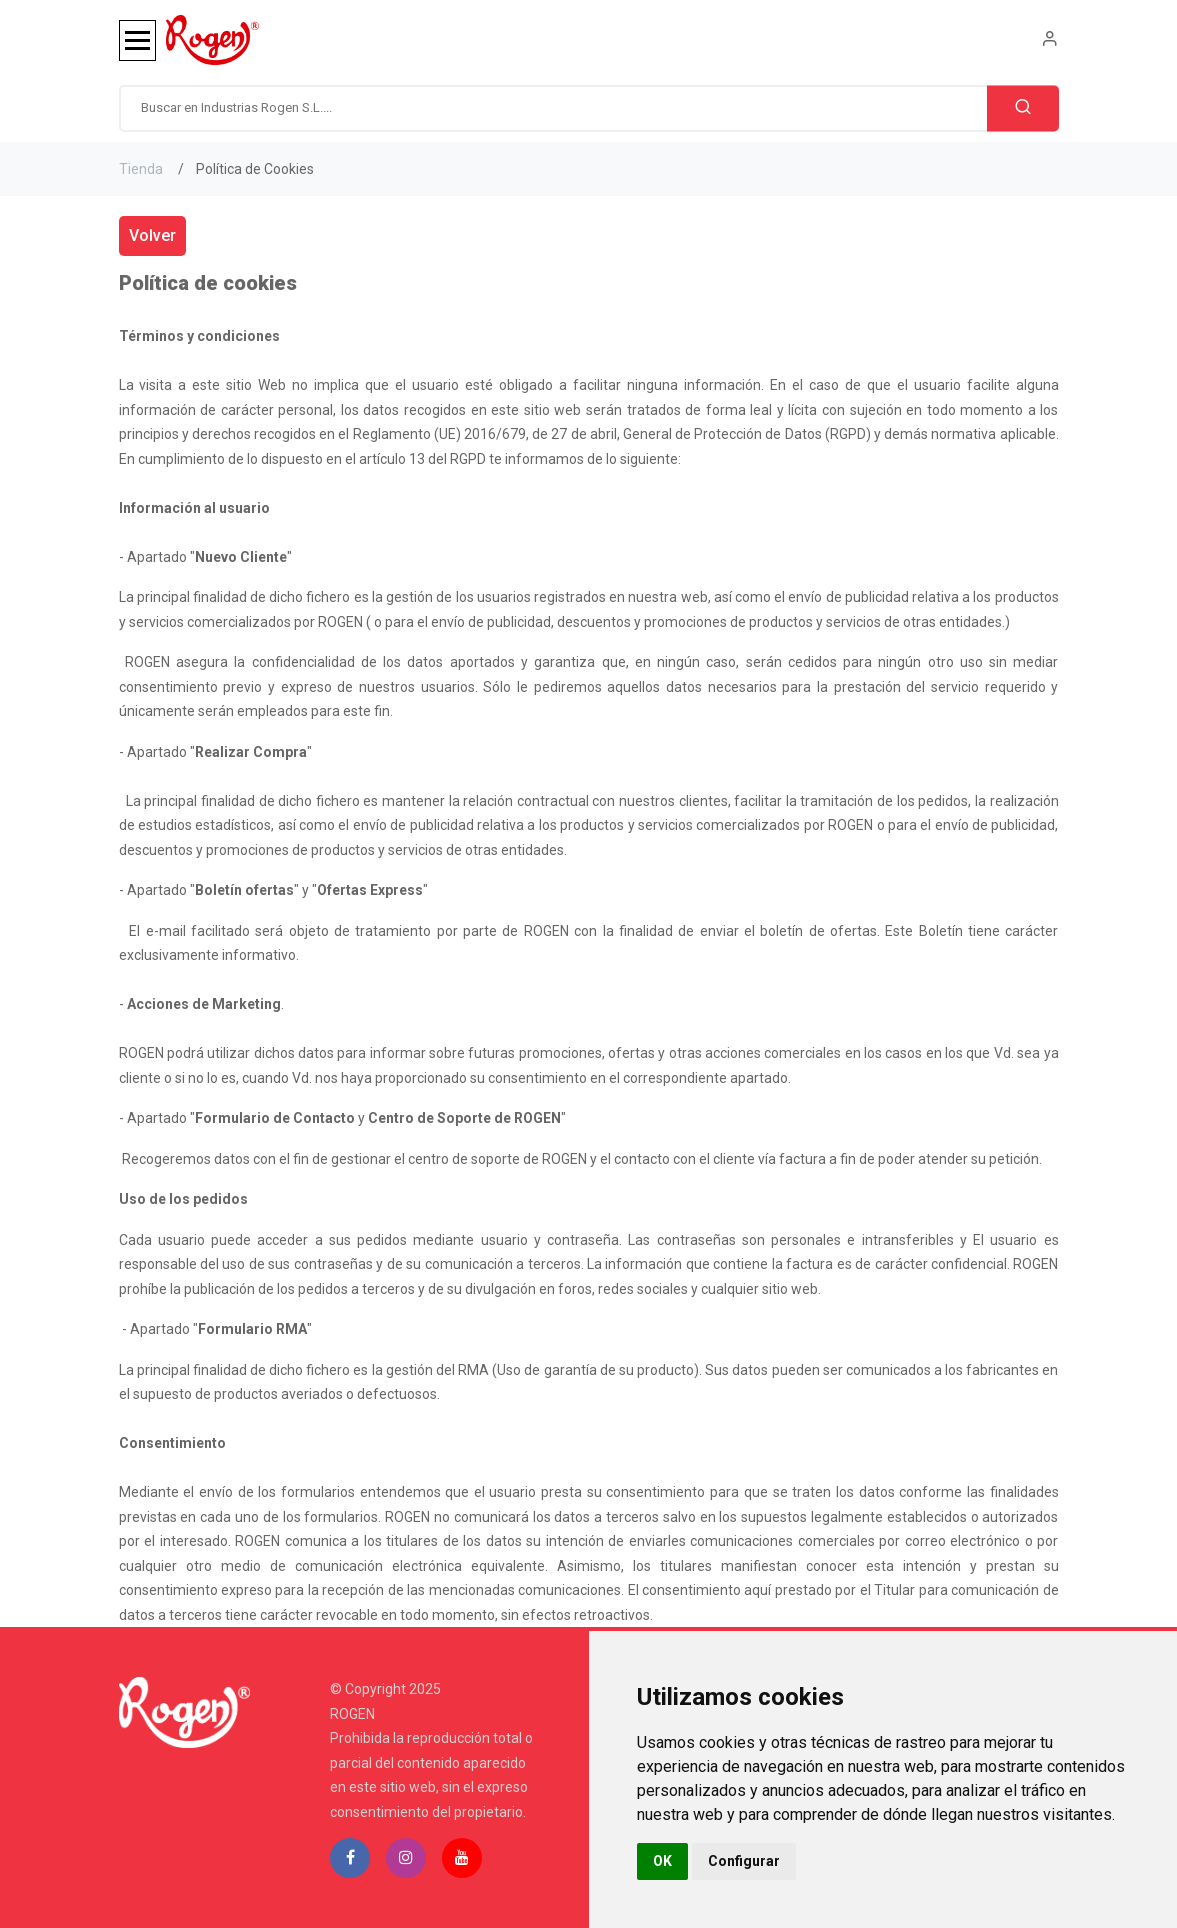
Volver (152, 235)
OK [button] (662, 1861)
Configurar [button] (744, 1861)
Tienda (141, 169)
